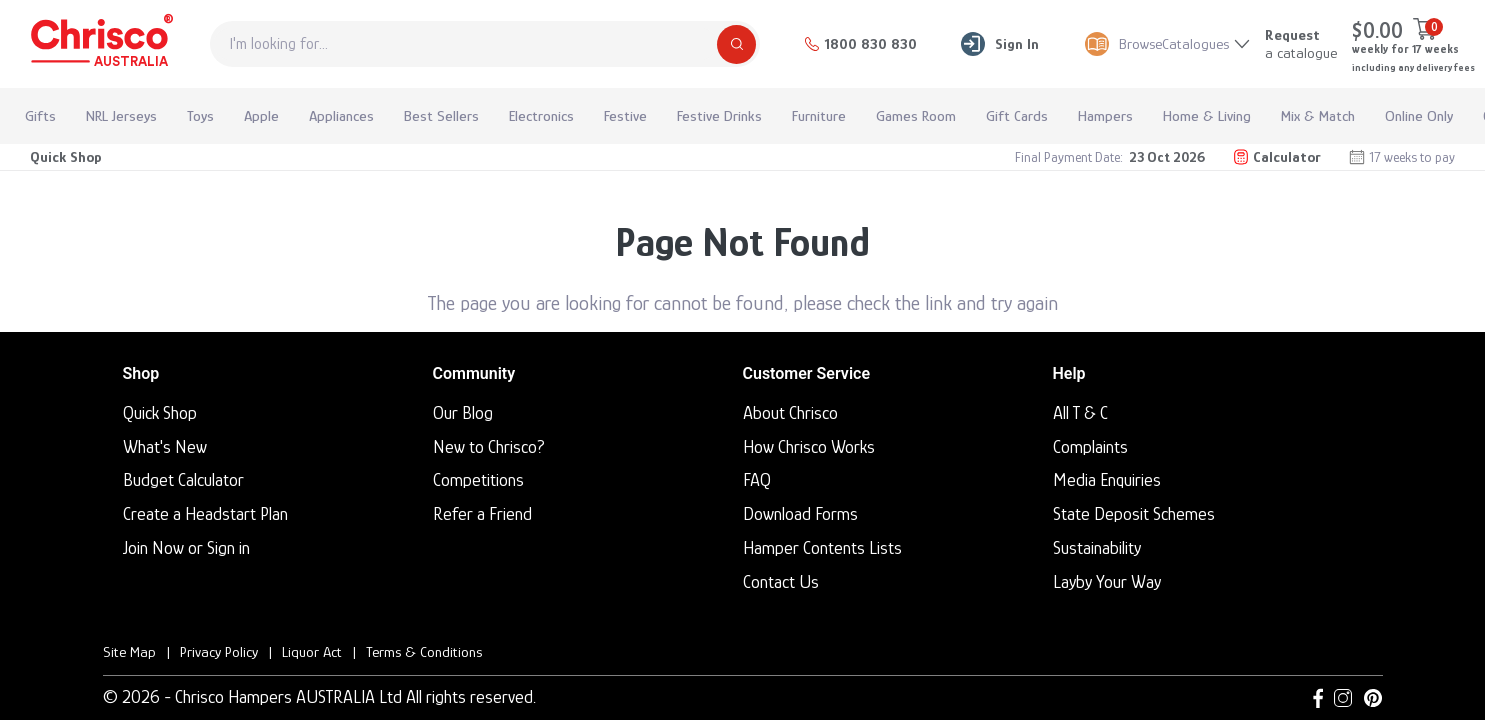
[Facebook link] (1318, 698)
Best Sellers (441, 115)
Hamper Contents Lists (822, 548)
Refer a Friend (482, 514)
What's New (165, 447)
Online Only (1419, 115)
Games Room (916, 115)
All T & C (1080, 413)
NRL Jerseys (121, 115)
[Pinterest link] (1373, 698)
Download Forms (800, 514)
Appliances (341, 115)
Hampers (1105, 115)
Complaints (1090, 447)
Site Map (129, 651)
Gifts (40, 115)
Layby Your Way (1107, 582)
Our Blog (463, 413)
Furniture (819, 115)
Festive (625, 115)
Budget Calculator (183, 480)
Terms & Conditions (424, 651)
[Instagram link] (1343, 698)
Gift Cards (1017, 115)
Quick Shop (66, 156)
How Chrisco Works (809, 447)
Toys (200, 115)
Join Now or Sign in (186, 548)
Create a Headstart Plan (205, 514)
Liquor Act (312, 651)
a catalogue (1301, 43)
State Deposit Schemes (1134, 514)
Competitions (478, 480)
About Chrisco (790, 413)
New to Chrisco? (489, 447)
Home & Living (1207, 115)
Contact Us (781, 582)
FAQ (757, 480)
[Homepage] (100, 44)
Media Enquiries (1107, 480)
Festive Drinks (719, 115)
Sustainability (1097, 548)
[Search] (736, 44)
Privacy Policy (219, 651)
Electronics (541, 115)
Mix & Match (1318, 115)
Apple (261, 115)
